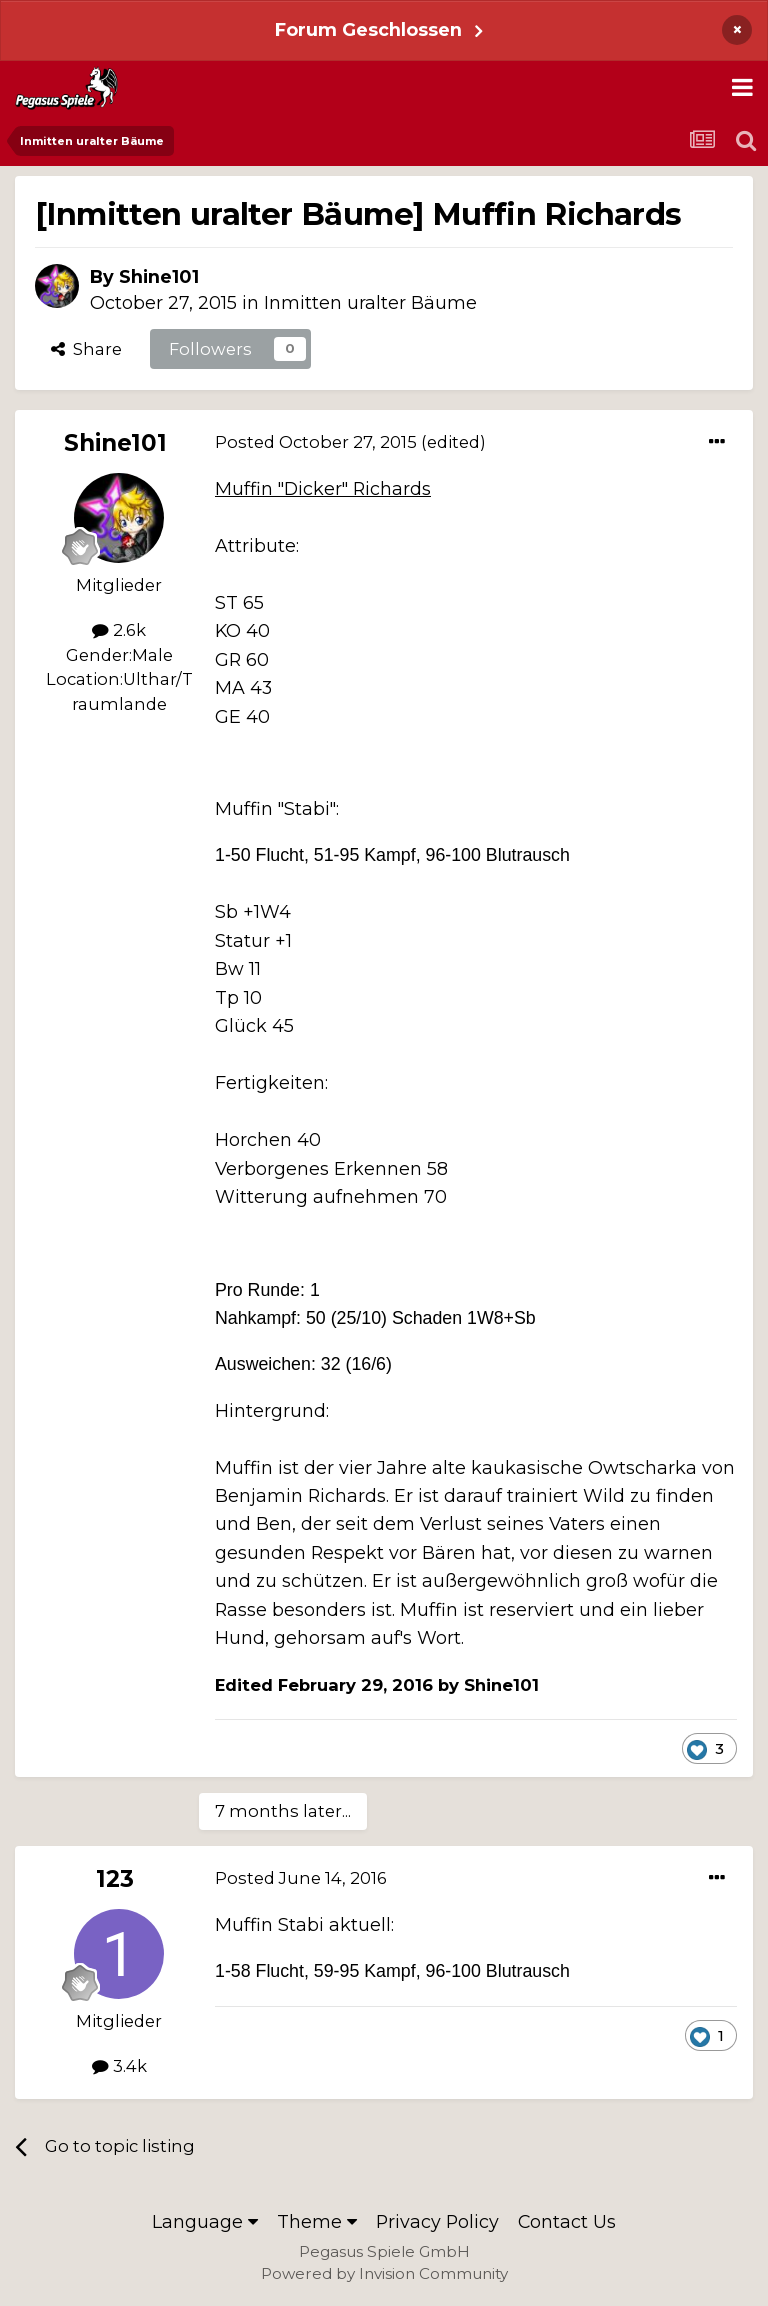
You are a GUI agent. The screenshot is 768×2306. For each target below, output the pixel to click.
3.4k (119, 2066)
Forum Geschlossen (368, 29)
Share (86, 349)
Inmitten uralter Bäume (370, 302)
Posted (316, 442)
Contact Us (567, 2221)
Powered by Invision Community (384, 2273)
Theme (317, 2221)
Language (205, 2221)
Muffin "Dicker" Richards (323, 488)
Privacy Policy (437, 2221)
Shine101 (159, 276)
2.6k (119, 630)
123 (115, 1879)
